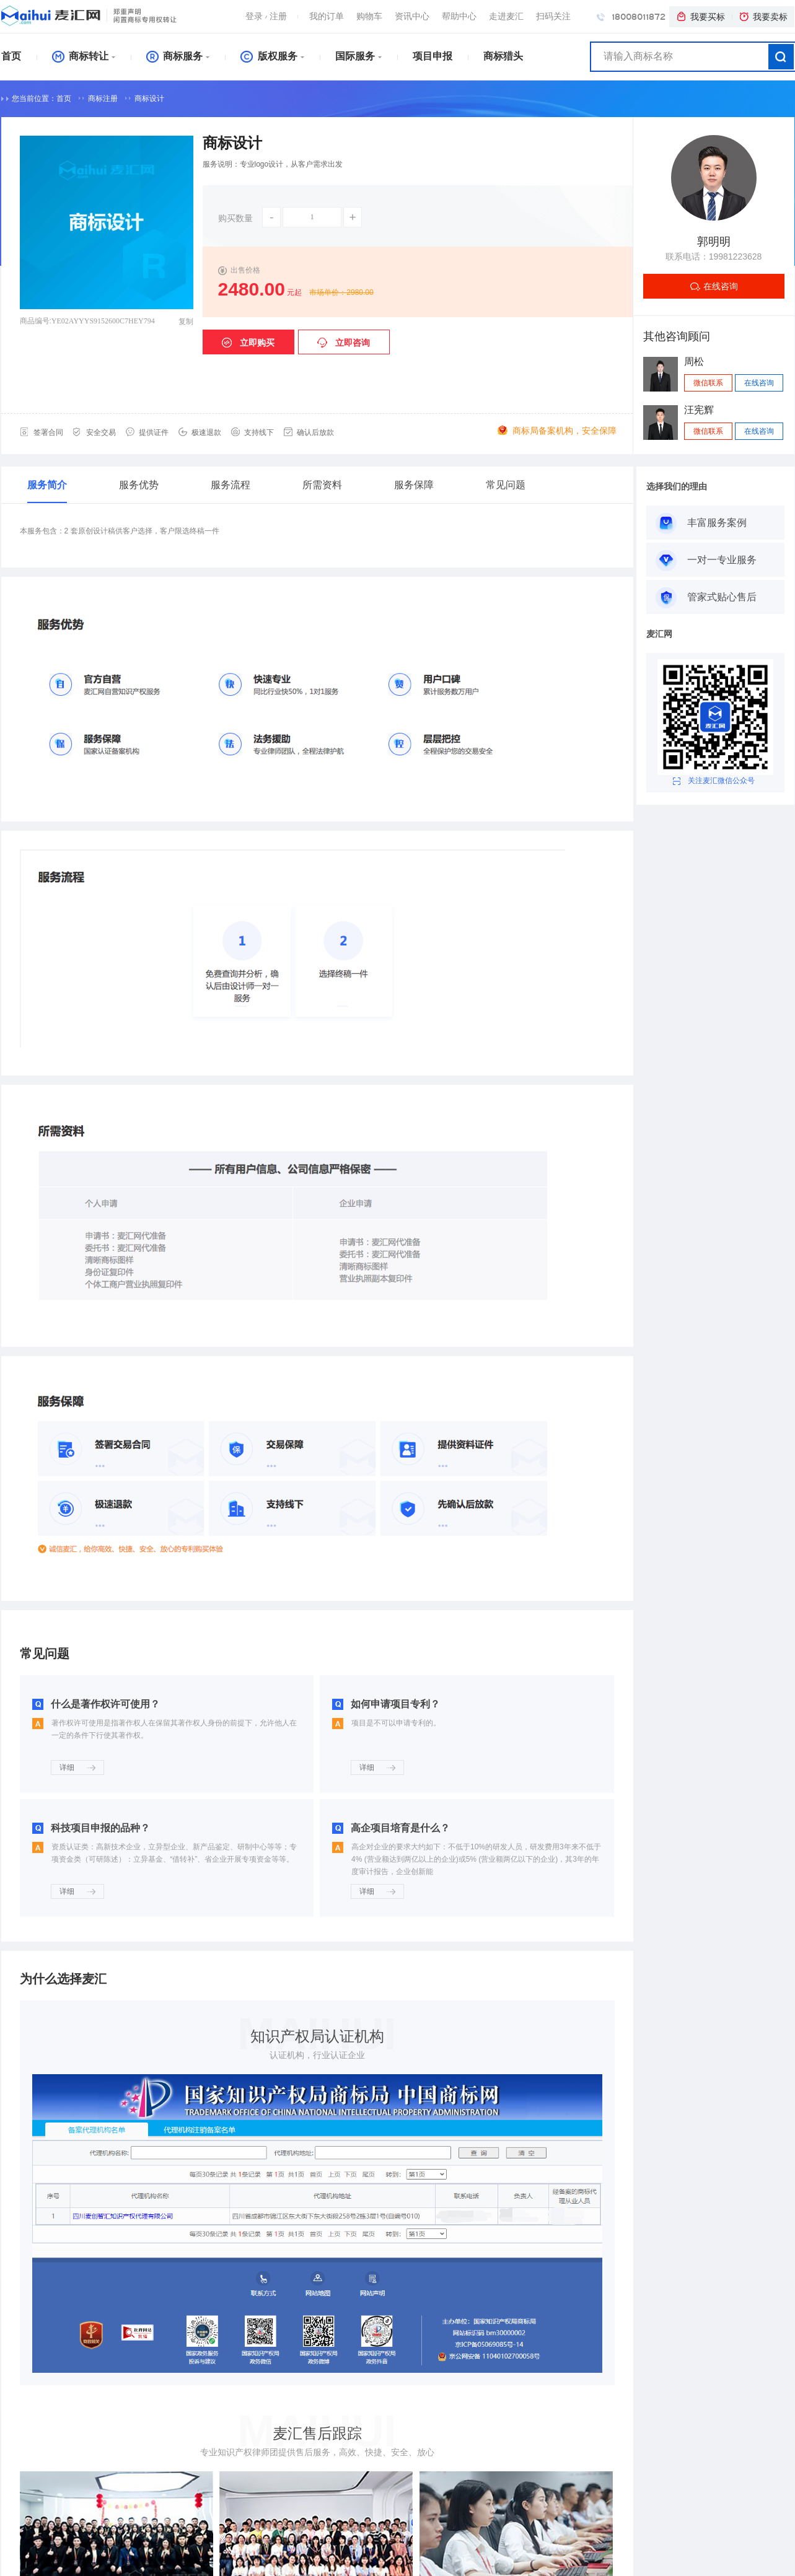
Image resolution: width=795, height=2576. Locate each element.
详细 (77, 1767)
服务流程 (230, 485)
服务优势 (139, 485)
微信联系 (708, 383)
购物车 (369, 16)
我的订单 (326, 16)
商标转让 (80, 56)
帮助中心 (459, 16)
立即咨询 (343, 342)
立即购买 (248, 342)
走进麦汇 (506, 16)
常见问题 (505, 485)
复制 (185, 321)
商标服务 (174, 56)
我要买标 (700, 17)
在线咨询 (720, 286)
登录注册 (266, 16)
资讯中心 (412, 16)
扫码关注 (553, 16)
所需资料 (322, 485)
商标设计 (149, 98)
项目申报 (432, 56)
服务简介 (47, 485)
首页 (11, 56)
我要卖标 (763, 17)
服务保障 (414, 485)
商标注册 (103, 98)
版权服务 (268, 56)
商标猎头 (503, 56)
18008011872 (631, 16)
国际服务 (355, 56)
